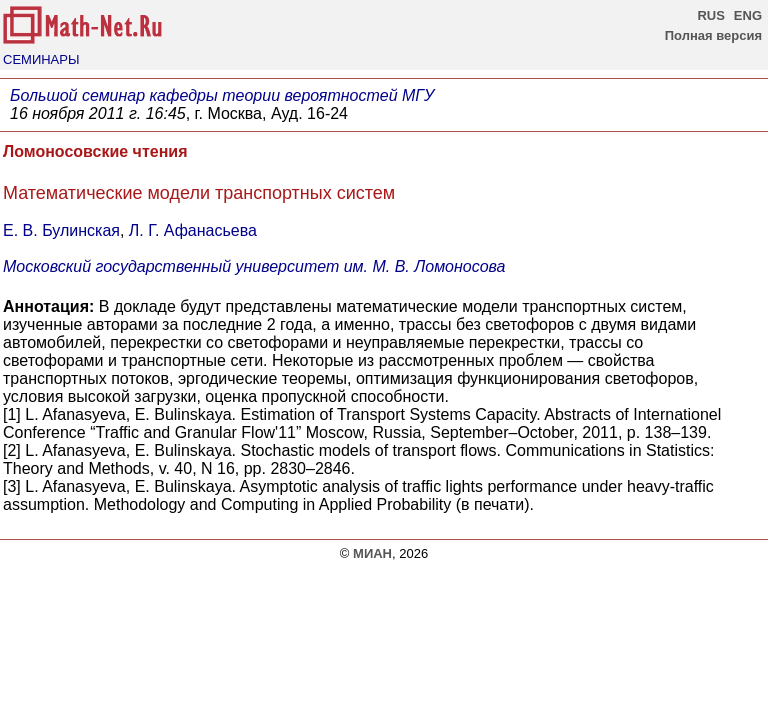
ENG (748, 15)
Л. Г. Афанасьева (193, 230)
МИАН (372, 553)
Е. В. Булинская (61, 230)
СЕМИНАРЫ (41, 59)
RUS (710, 15)
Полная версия (713, 35)
